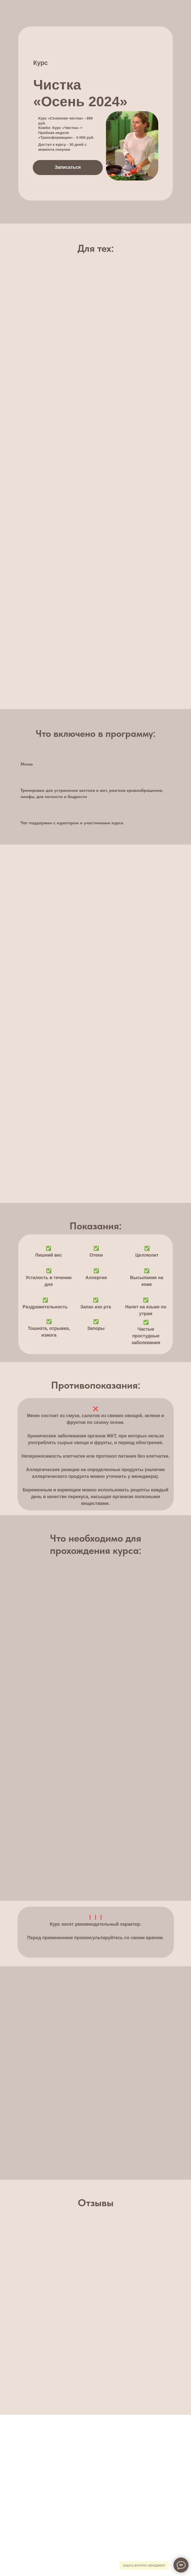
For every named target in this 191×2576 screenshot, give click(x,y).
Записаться (68, 167)
